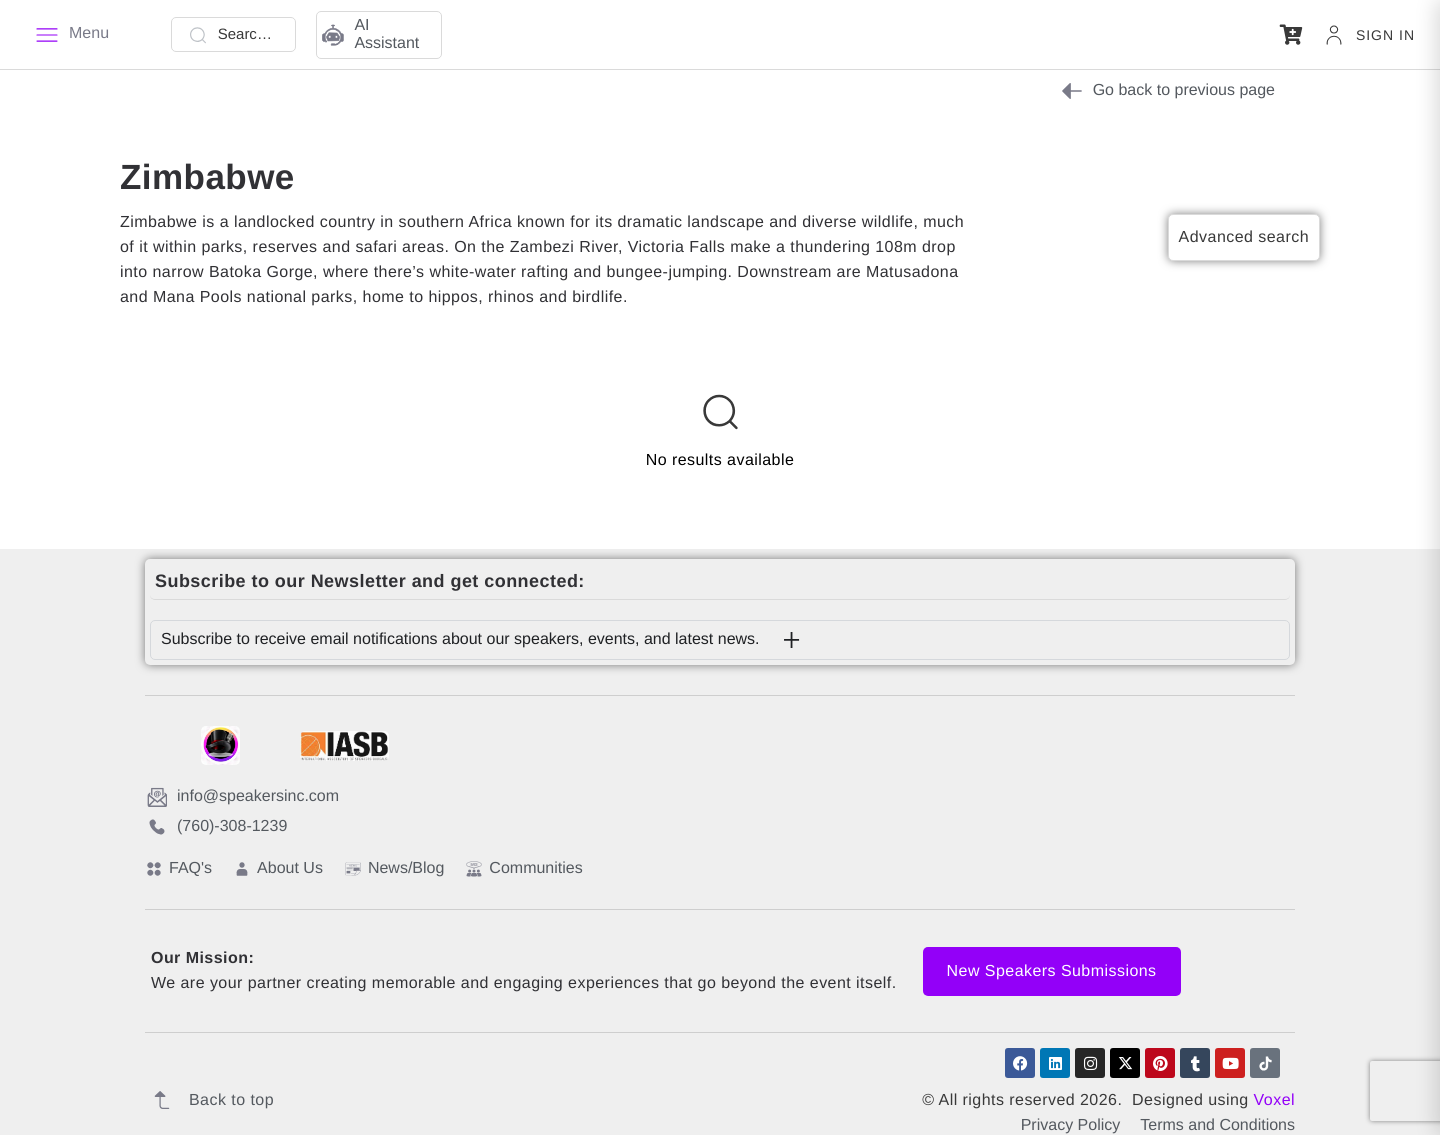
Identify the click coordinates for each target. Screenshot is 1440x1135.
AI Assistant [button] (370, 34)
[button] (1291, 34)
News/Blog (394, 868)
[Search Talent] (234, 34)
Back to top (209, 1100)
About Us (278, 868)
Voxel (1274, 1100)
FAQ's (179, 868)
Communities (524, 868)
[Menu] (72, 35)
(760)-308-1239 (217, 827)
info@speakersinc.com (243, 797)
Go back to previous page (1168, 91)
